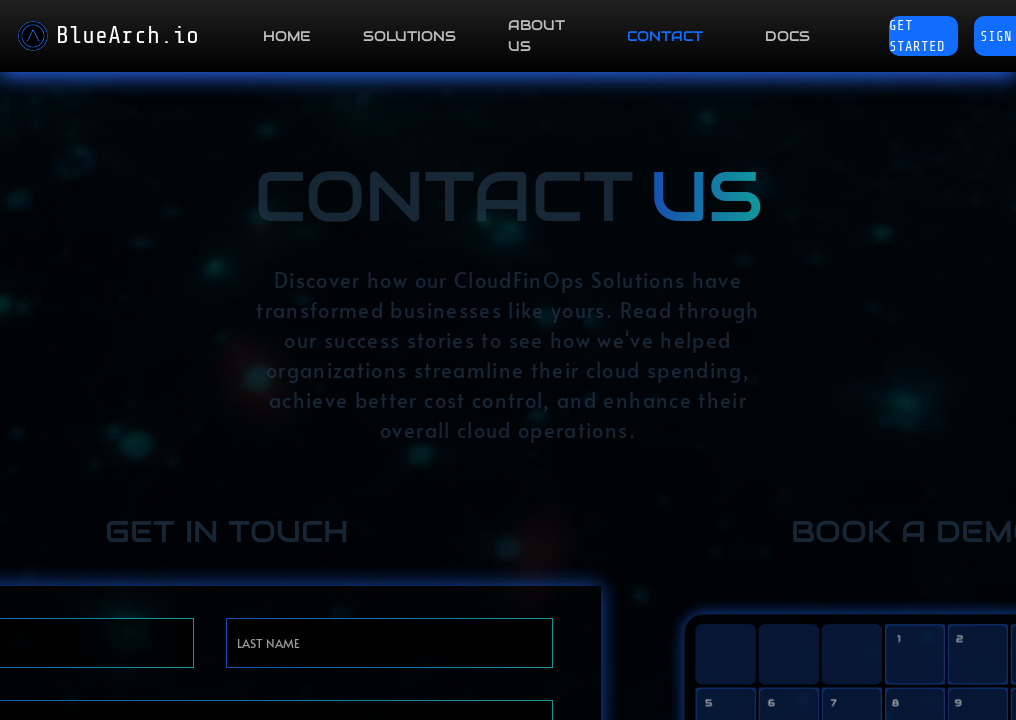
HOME (287, 36)
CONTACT (665, 36)
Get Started (917, 36)
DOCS (787, 36)
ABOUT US (536, 35)
